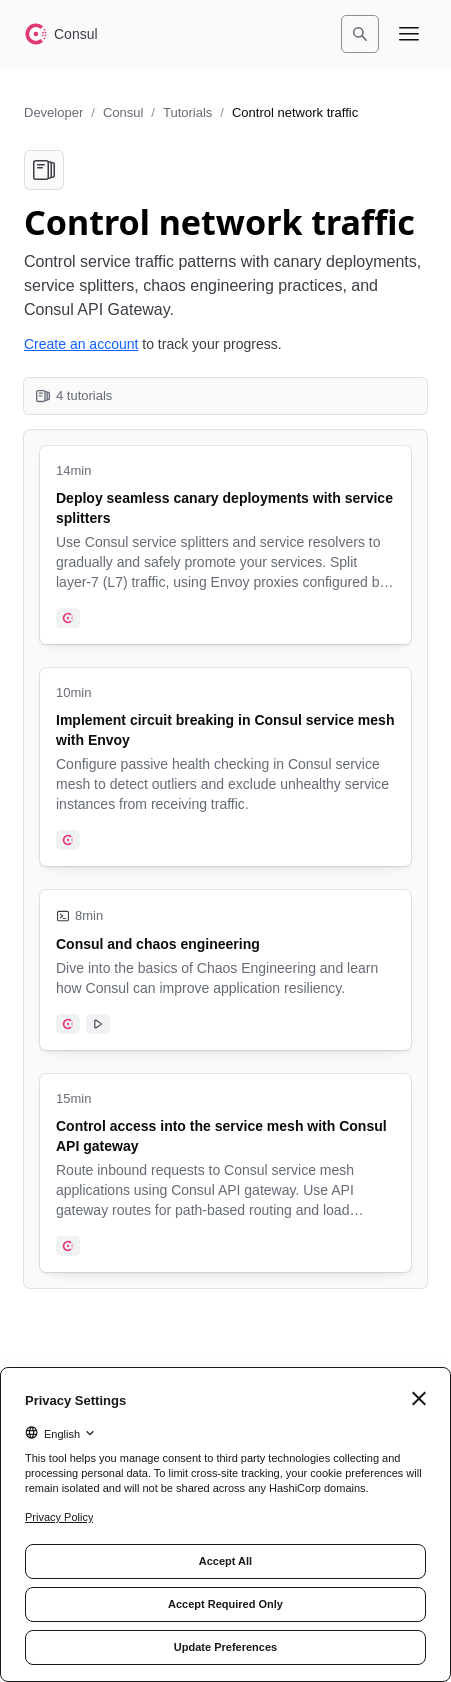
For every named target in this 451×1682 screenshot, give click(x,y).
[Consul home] (61, 34)
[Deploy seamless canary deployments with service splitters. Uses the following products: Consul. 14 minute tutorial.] (225, 545)
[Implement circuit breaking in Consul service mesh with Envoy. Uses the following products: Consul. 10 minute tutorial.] (225, 767)
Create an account (81, 344)
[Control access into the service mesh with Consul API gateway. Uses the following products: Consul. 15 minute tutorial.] (225, 1173)
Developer (53, 112)
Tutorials (187, 112)
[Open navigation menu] (409, 34)
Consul (123, 112)
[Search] (360, 34)
